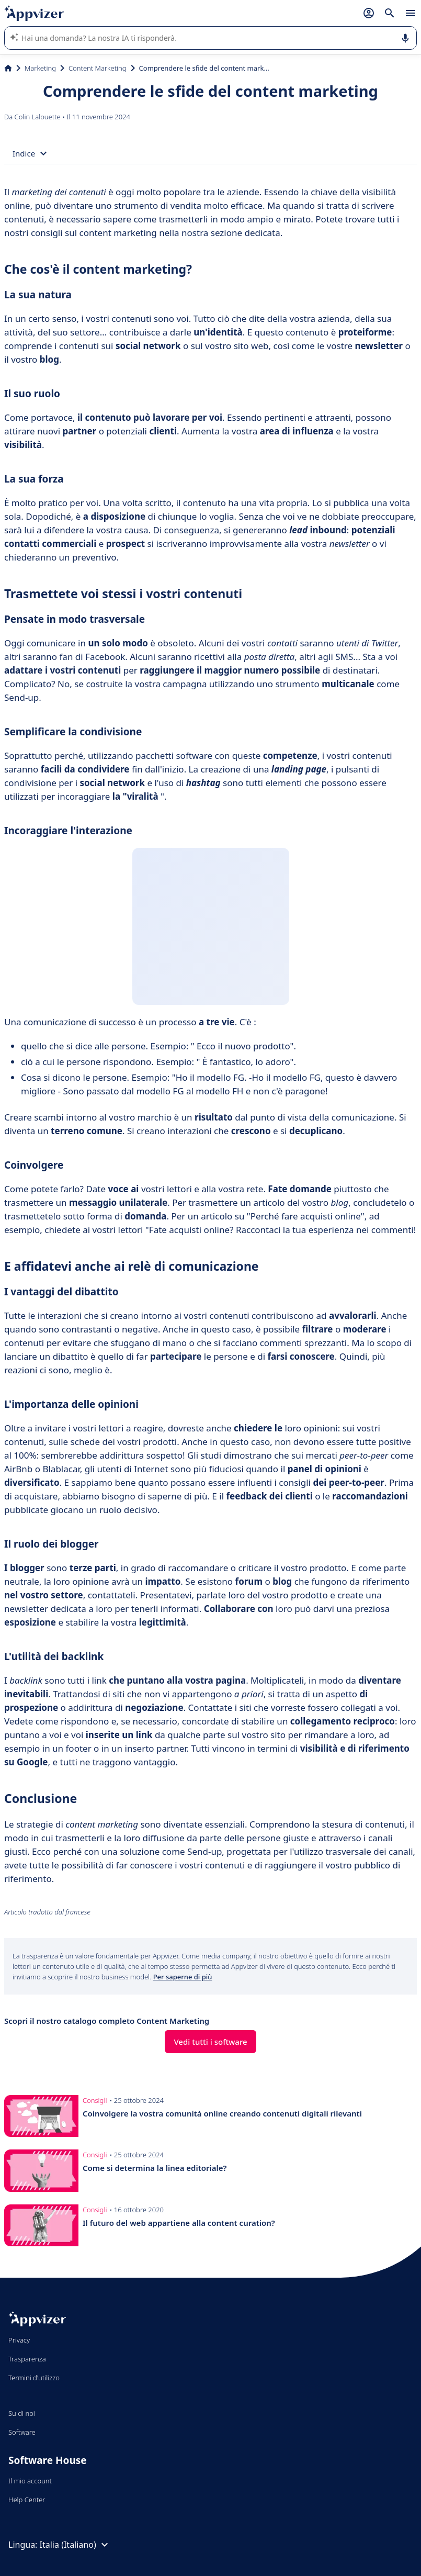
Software (22, 2432)
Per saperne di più (182, 1976)
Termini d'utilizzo (34, 2377)
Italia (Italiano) (75, 2544)
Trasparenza (27, 2359)
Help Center (26, 2499)
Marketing (40, 68)
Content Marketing (98, 68)
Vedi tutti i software (210, 2041)
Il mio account (30, 2480)
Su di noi (21, 2413)
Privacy (19, 2340)
